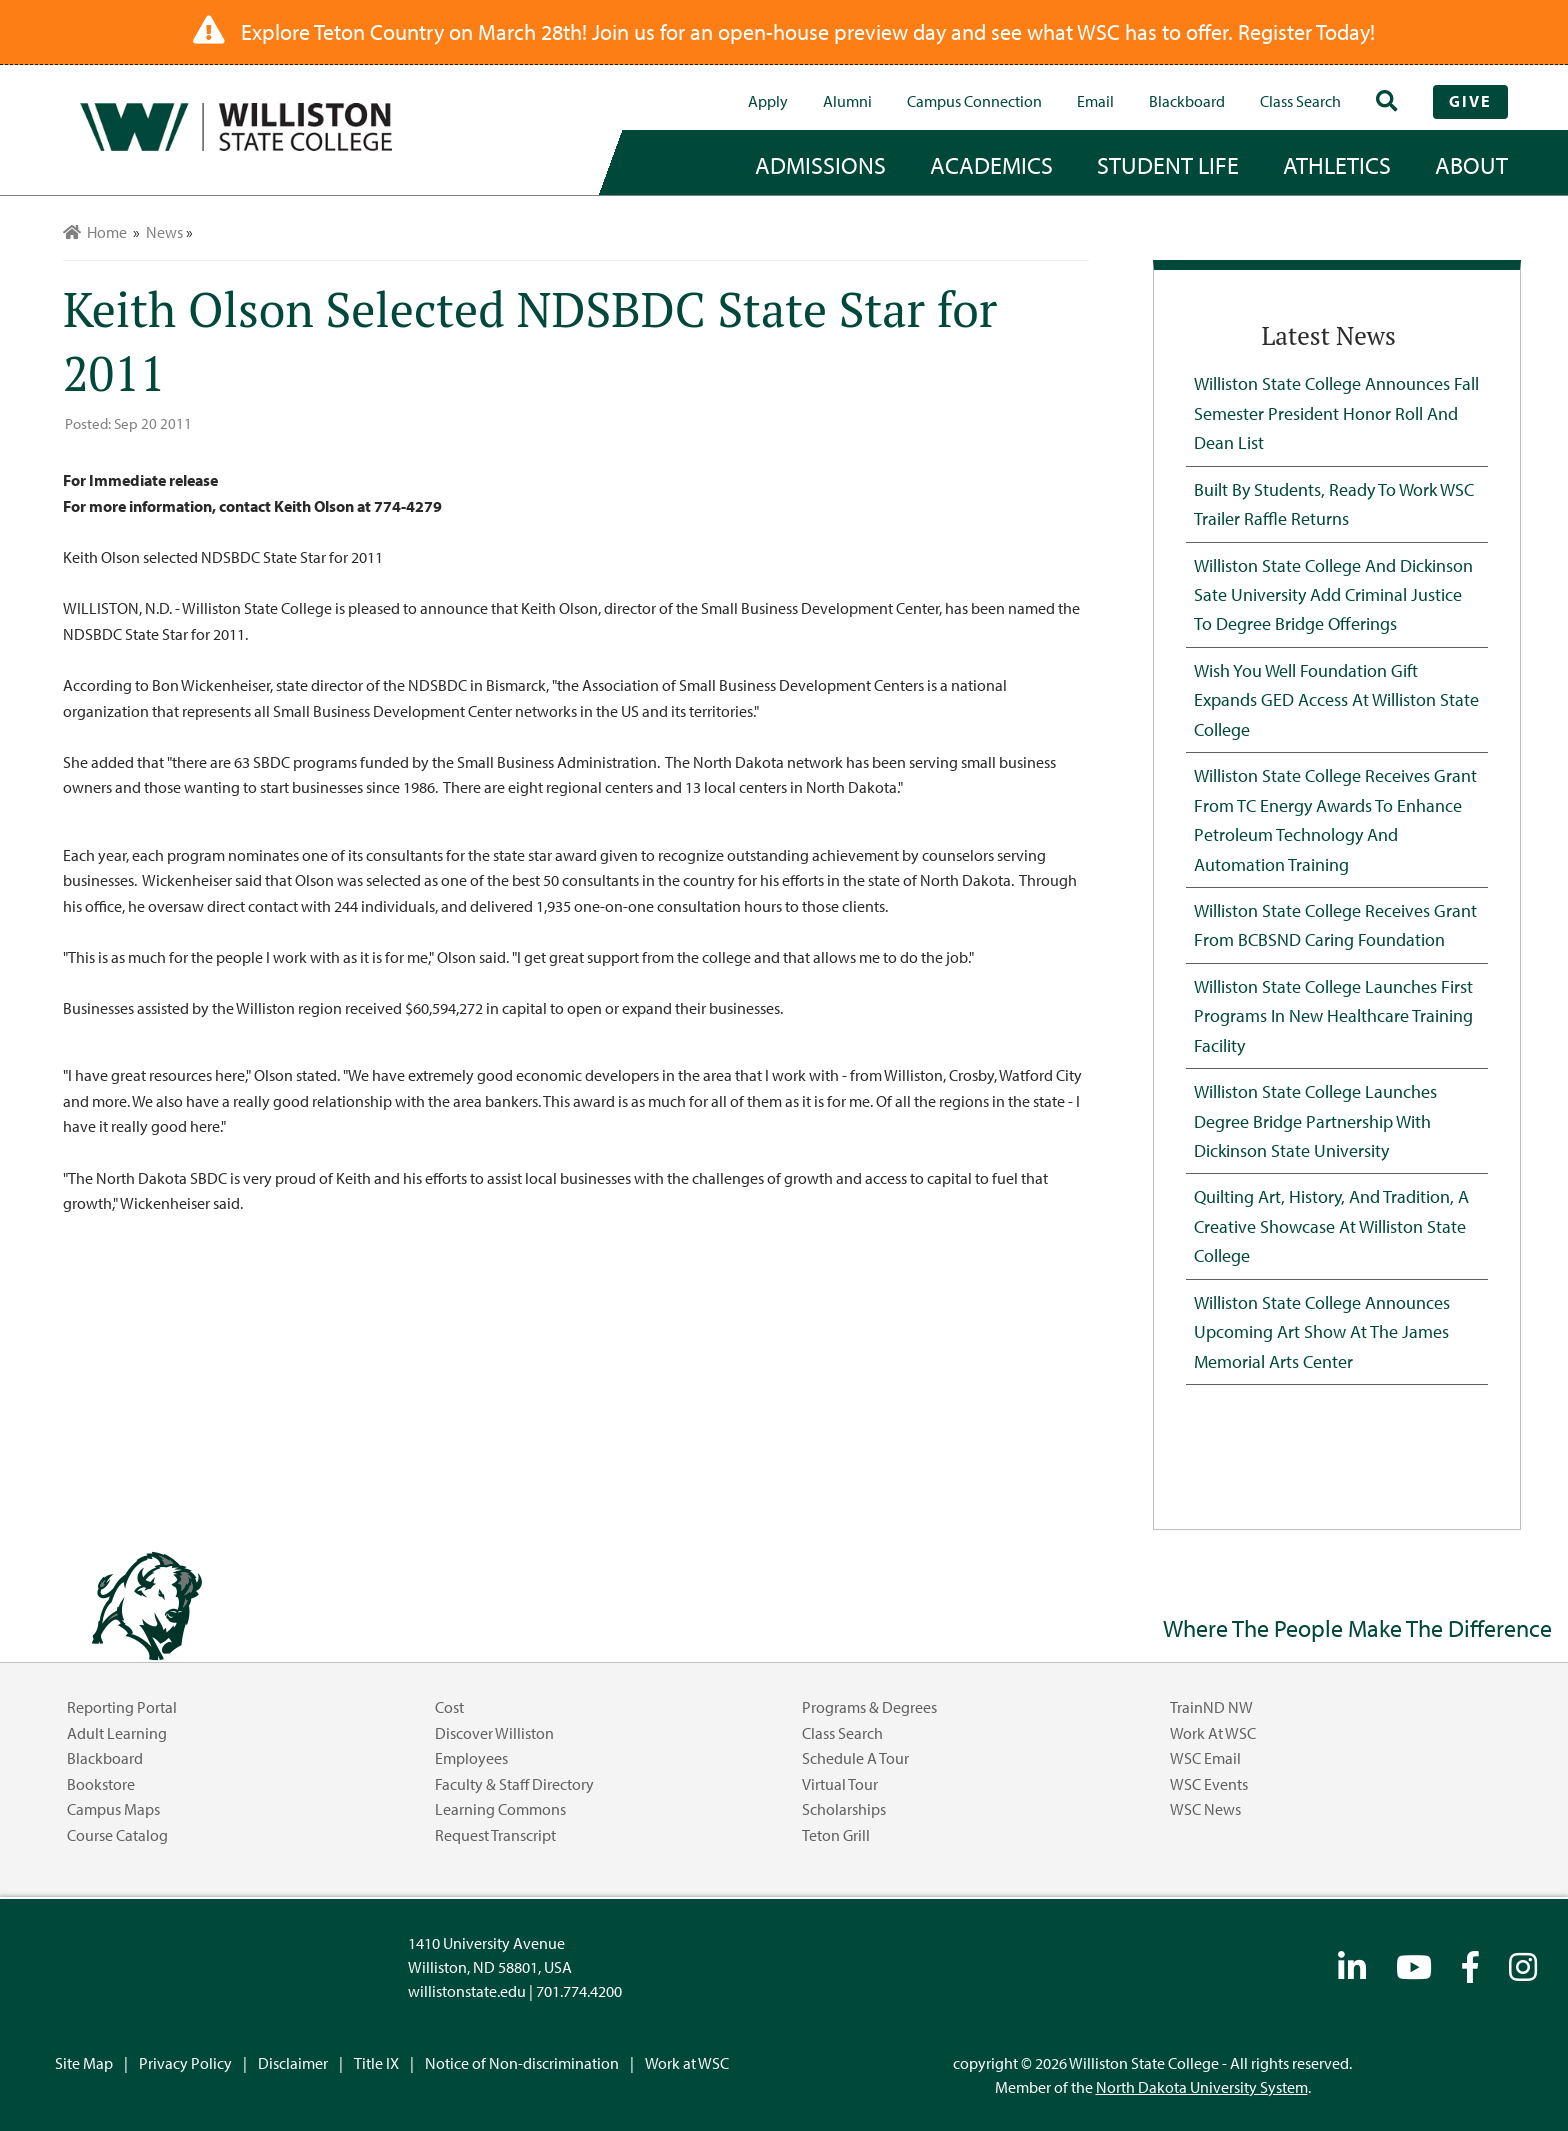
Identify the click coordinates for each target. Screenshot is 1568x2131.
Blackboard (1187, 101)
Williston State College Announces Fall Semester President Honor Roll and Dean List (1336, 412)
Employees (471, 1758)
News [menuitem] (164, 232)
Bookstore (101, 1784)
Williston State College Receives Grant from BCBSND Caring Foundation (1335, 924)
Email (1095, 101)
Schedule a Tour (855, 1758)
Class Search (1300, 101)
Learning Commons (500, 1809)
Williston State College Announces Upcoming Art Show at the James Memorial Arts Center (1322, 1331)
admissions (820, 165)
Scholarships (844, 1809)
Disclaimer (293, 2063)
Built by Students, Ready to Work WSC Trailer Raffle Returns (1334, 503)
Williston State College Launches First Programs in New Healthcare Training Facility (1333, 1015)
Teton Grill (836, 1835)
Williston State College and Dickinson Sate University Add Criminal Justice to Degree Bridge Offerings (1333, 594)
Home (95, 232)
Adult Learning (117, 1733)
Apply (768, 101)
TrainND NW (1211, 1707)
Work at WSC (1213, 1733)
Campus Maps (113, 1809)
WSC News (1205, 1809)
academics (991, 165)
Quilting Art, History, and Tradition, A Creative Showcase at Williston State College (1331, 1225)
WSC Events (1209, 1784)
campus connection (974, 101)
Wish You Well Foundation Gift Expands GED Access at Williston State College (1336, 699)
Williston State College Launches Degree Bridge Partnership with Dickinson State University (1315, 1120)
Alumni (847, 101)
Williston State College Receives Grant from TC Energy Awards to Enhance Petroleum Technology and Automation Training (1335, 819)
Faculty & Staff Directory (514, 1784)
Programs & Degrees (869, 1707)
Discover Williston (494, 1733)
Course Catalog (117, 1835)
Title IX (376, 2063)
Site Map (84, 2063)
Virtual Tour (840, 1784)
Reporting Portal (122, 1707)
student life (1168, 165)
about (1471, 165)
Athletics (1337, 165)
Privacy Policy (185, 2063)
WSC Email (1205, 1758)
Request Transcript (495, 1835)
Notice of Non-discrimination (522, 2063)
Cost (449, 1707)
